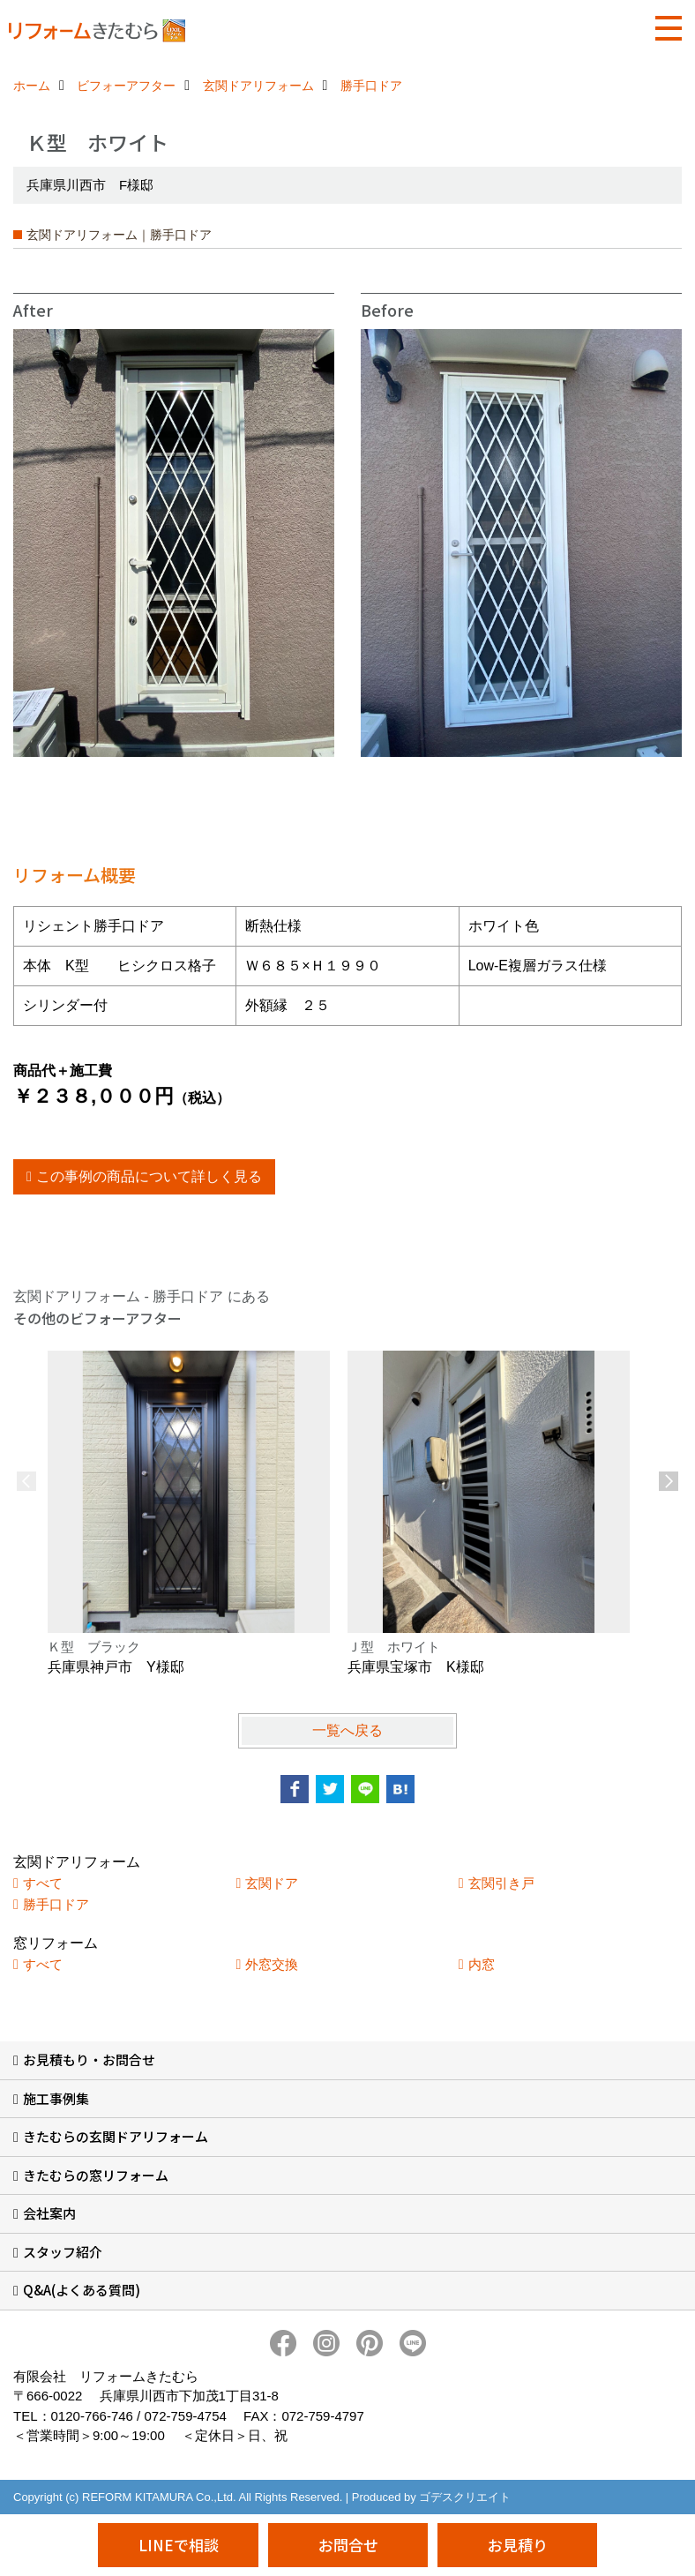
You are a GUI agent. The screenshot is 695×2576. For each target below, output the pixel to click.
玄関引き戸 (501, 1883)
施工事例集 (56, 2098)
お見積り (518, 2545)
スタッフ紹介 (62, 2252)
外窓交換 (271, 1964)
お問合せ (348, 2545)
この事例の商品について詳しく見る (149, 1176)
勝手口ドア (56, 1904)
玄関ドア (271, 1883)
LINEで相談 (178, 2545)
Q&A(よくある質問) (81, 2289)
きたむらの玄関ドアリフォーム (115, 2136)
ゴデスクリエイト (465, 2497)
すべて (43, 1883)
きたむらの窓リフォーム (95, 2175)
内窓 (481, 1964)
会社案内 (49, 2213)
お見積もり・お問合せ (89, 2059)
